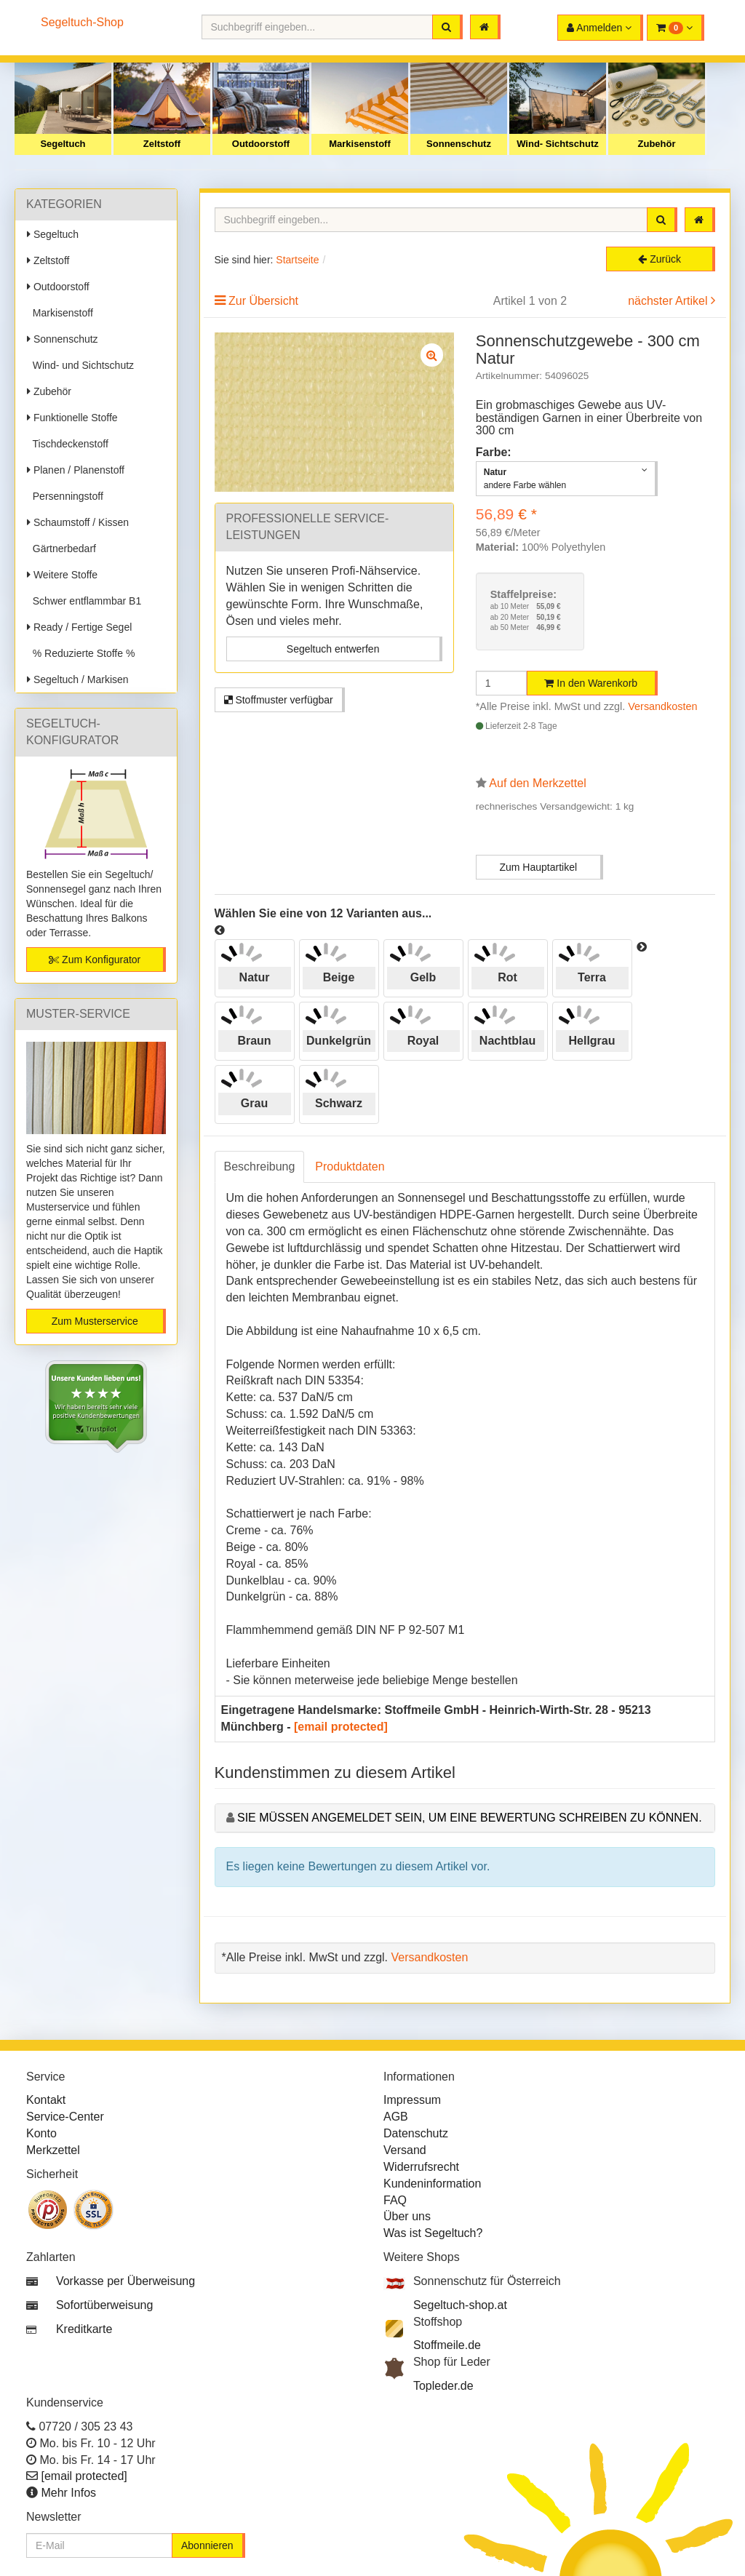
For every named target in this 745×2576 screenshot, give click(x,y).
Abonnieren (207, 2545)
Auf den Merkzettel (537, 783)
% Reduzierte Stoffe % (81, 653)
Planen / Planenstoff (75, 470)
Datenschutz (415, 2133)
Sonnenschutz (458, 143)
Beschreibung (259, 1166)
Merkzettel (53, 2150)
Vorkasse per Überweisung (125, 2281)
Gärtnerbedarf (61, 548)
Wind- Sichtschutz (558, 143)
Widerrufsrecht (421, 2167)
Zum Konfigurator (94, 959)
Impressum (412, 2100)
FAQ (395, 2200)
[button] (675, 28)
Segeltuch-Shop (82, 22)
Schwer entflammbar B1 (84, 601)
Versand (404, 2150)
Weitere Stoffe (62, 575)
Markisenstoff (360, 143)
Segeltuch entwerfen (333, 649)
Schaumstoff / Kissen (78, 522)
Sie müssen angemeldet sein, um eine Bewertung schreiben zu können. (469, 1817)
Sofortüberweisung (104, 2305)
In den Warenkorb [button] (590, 683)
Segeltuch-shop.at (460, 2305)
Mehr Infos (68, 2493)
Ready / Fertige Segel (79, 627)
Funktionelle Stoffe (72, 417)
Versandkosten (662, 706)
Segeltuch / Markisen (78, 679)
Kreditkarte (84, 2329)
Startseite (297, 260)
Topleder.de (443, 2386)
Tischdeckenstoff (67, 444)
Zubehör (657, 143)
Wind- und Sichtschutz (80, 365)
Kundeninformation (432, 2183)
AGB (395, 2116)
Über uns (407, 2216)
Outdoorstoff (261, 143)
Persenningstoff (65, 496)
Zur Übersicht (263, 301)
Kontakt (45, 2100)
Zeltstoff (161, 143)
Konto (41, 2133)
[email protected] (341, 1726)
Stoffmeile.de (447, 2345)
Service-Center (65, 2116)
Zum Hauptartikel (538, 867)
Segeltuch (62, 143)
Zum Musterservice (95, 1321)
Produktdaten (349, 1166)
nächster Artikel (669, 301)
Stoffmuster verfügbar (278, 700)
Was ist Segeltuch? (432, 2233)
